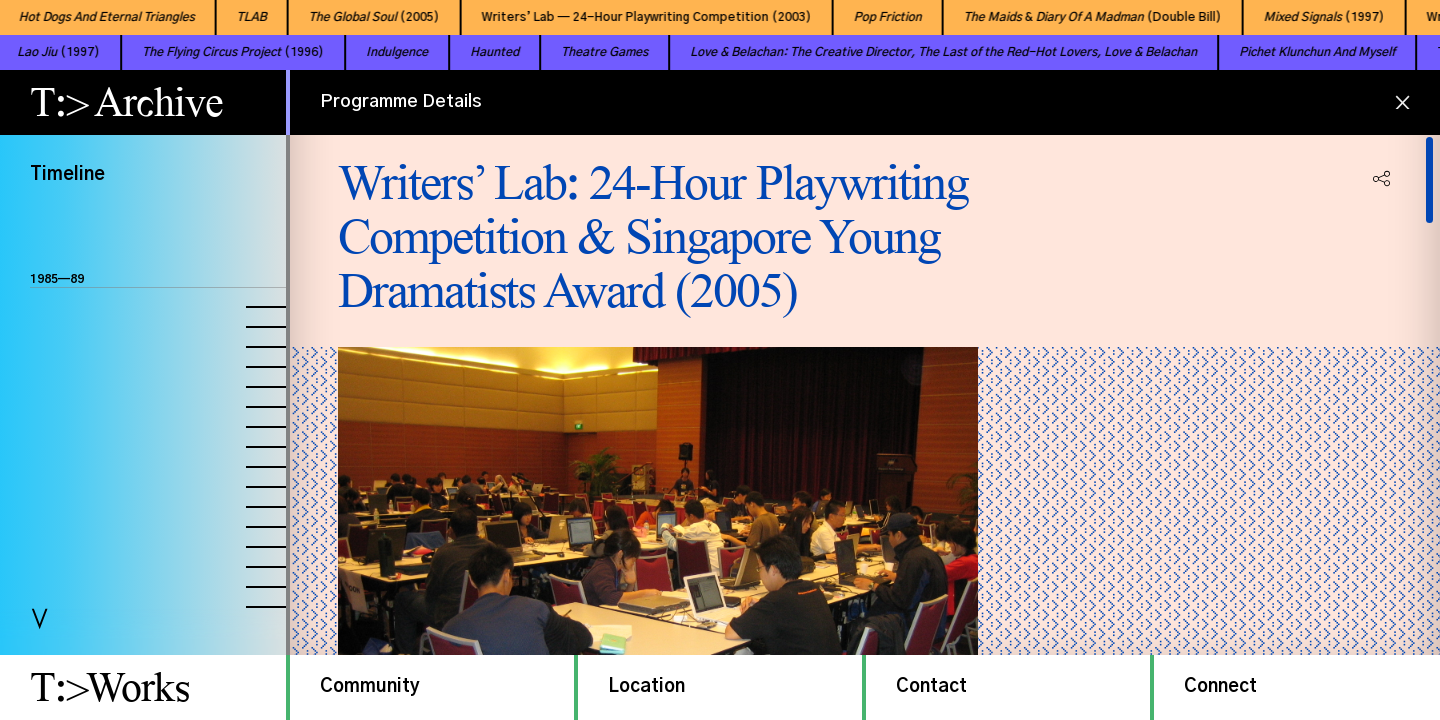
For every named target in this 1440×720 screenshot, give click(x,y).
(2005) (354, 17)
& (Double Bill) (1073, 17)
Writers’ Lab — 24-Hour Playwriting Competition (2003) (627, 17)
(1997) (1304, 17)
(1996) (195, 52)
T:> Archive (126, 102)
